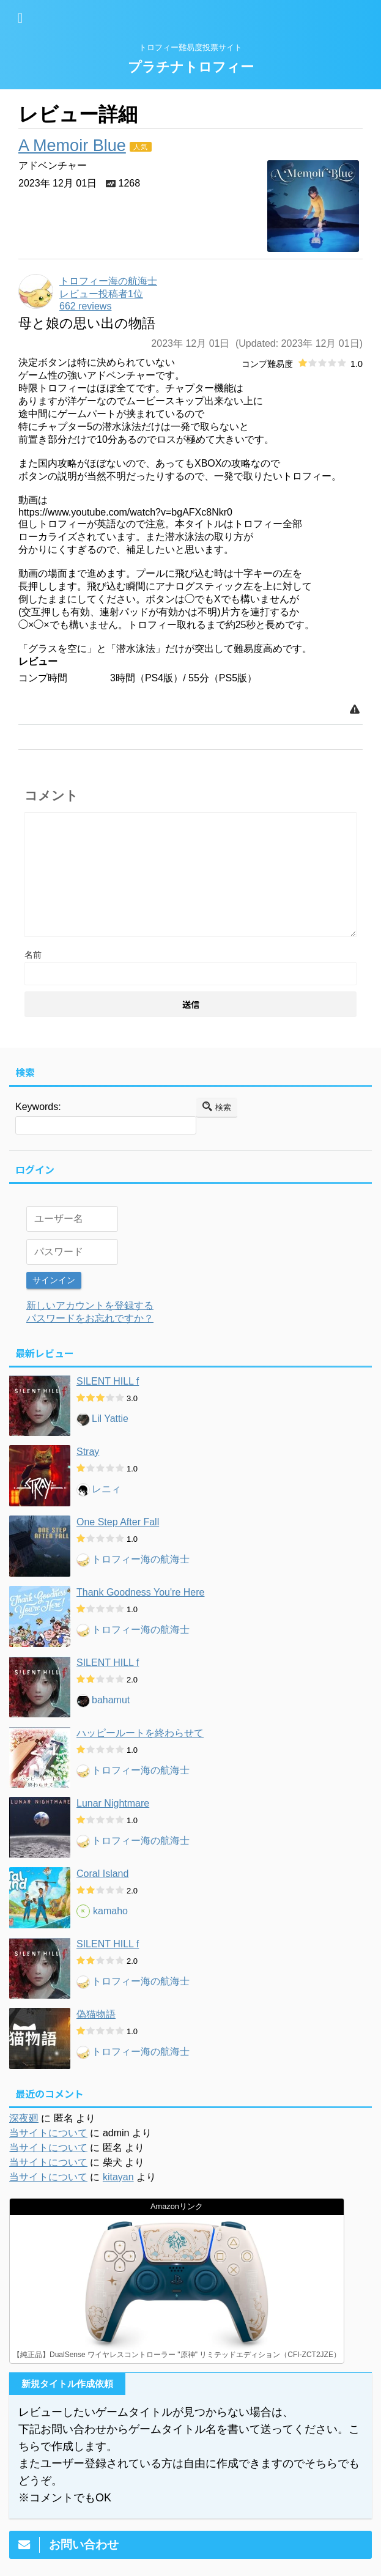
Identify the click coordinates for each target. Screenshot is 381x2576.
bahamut (111, 1699)
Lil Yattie (110, 1418)
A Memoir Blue (72, 145)
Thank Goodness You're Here (140, 1591)
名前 (33, 955)
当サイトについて (48, 2131)
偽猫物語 (96, 2013)
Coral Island (102, 1872)
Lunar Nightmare (112, 1802)
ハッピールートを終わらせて (140, 1732)
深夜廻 (24, 2117)
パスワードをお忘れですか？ (90, 1317)
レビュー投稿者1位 (101, 294)
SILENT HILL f (107, 1380)
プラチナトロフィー (191, 67)
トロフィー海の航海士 (141, 1558)
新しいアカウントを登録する (90, 1304)
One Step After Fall (117, 1521)
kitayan (118, 2176)
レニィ (106, 1488)
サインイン (53, 1280)
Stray (87, 1450)
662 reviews (85, 306)
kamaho (110, 1910)
